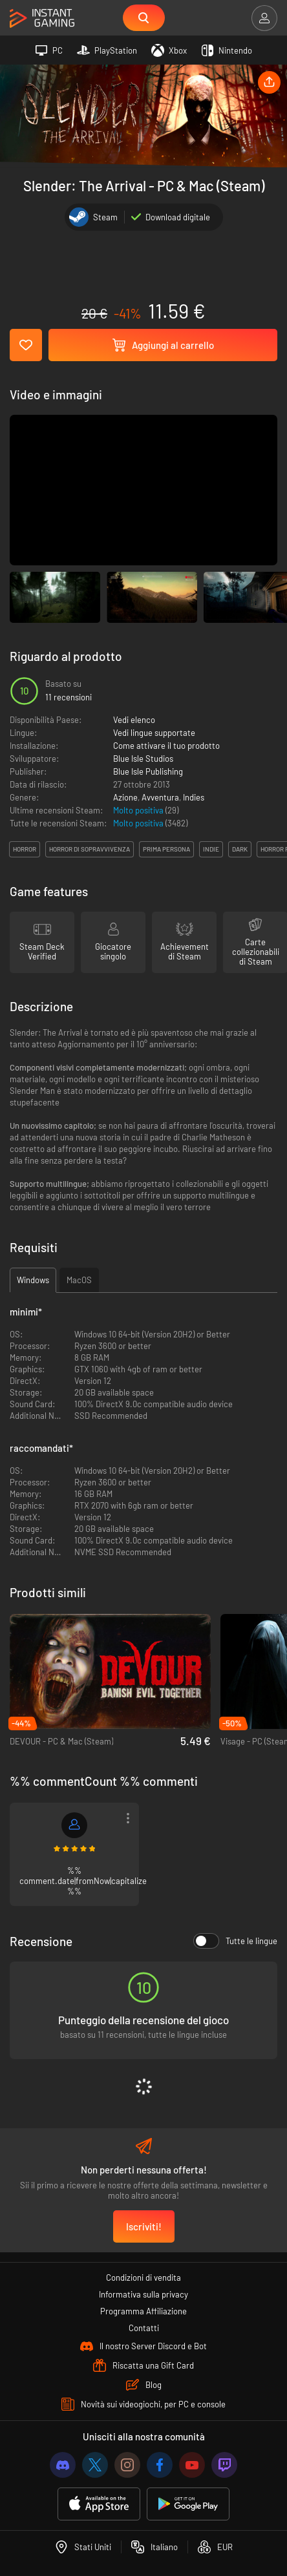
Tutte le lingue (235, 1941)
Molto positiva (139, 810)
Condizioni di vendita (143, 2277)
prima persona (166, 849)
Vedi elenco (134, 720)
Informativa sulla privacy (143, 2294)
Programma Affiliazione (143, 2311)
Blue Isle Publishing (148, 771)
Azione (125, 797)
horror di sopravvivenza (89, 849)
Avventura (160, 797)
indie (211, 849)
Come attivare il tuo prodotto (166, 745)
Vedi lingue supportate (154, 733)
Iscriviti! (144, 2226)
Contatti (144, 2328)
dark (240, 849)
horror (24, 849)
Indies (193, 797)
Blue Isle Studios (143, 758)
